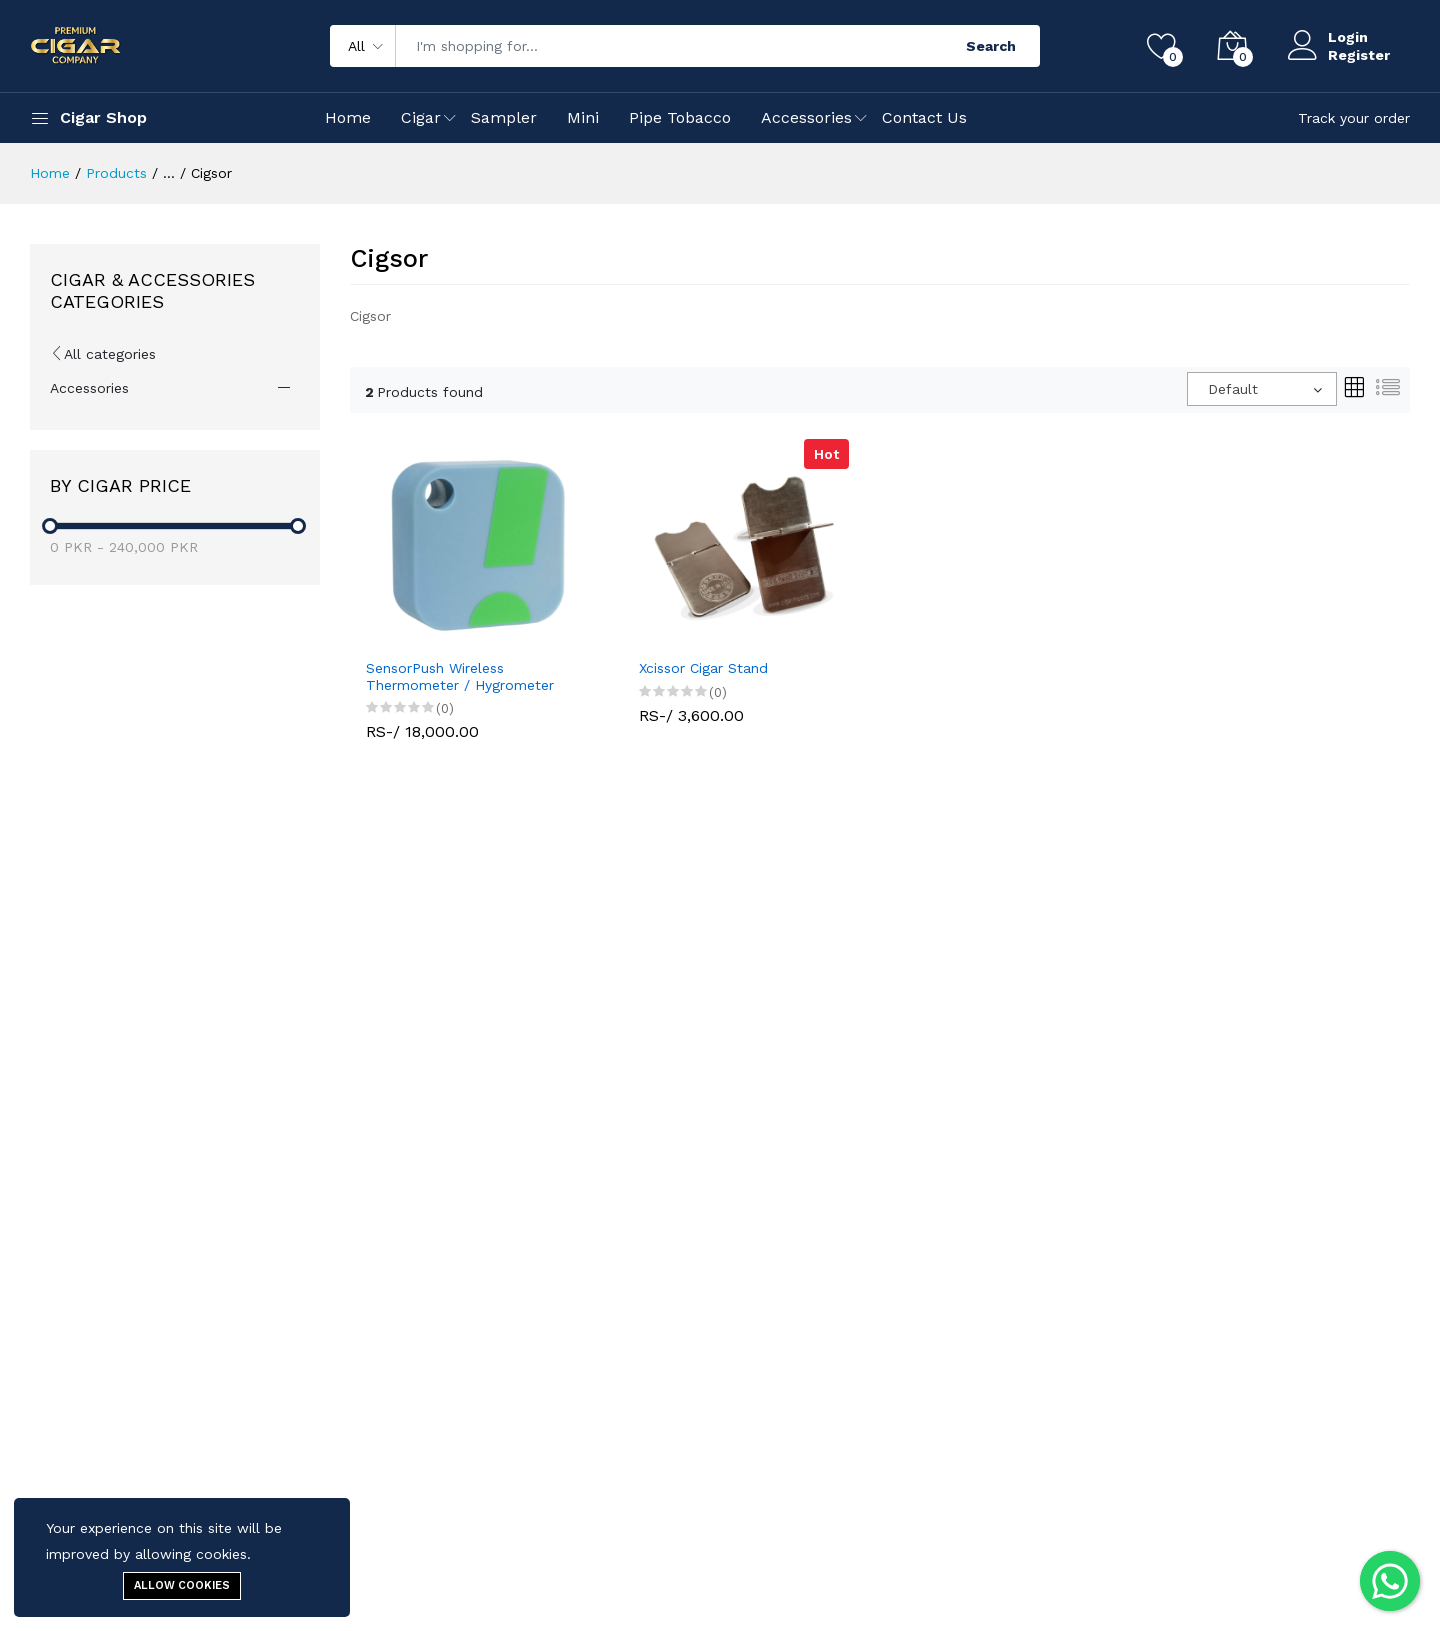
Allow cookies (182, 1585)
